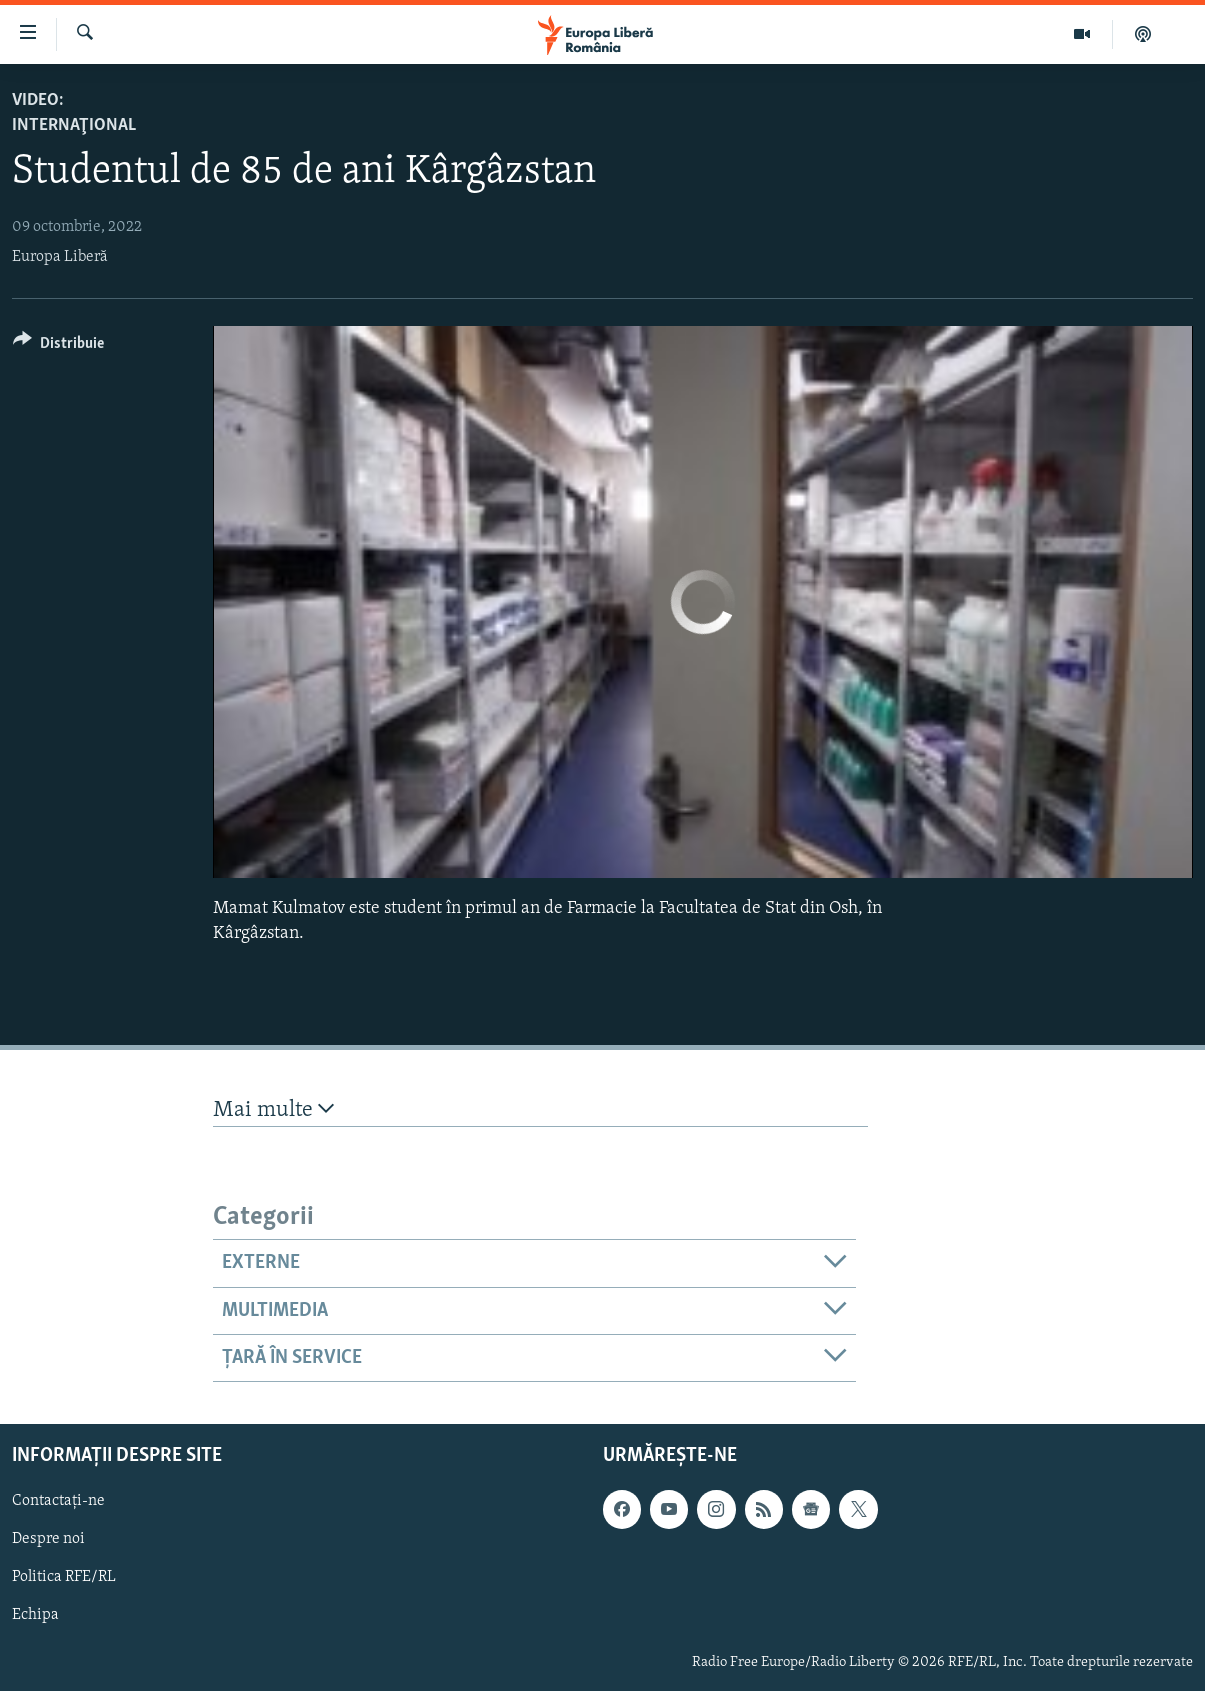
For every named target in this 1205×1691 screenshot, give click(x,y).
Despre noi (48, 1540)
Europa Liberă (60, 257)
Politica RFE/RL (64, 1578)
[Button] (58, 346)
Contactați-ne (58, 1502)
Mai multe (273, 1109)
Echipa (35, 1616)
